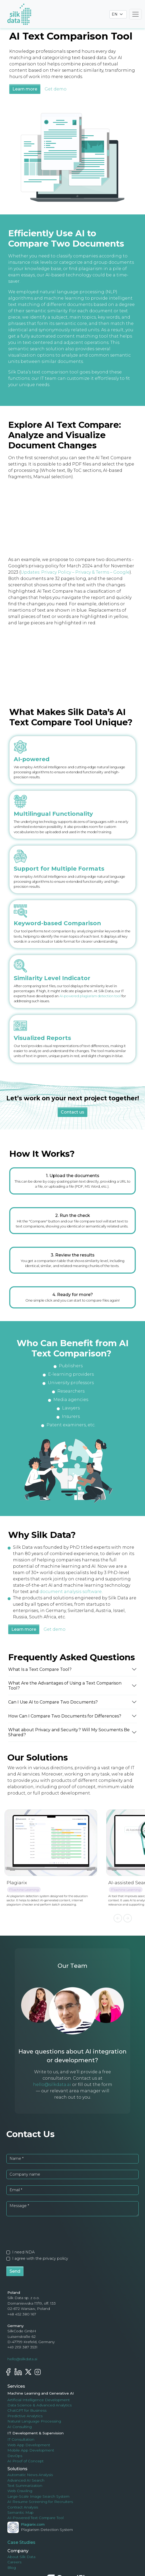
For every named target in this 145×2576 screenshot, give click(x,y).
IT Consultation (20, 2439)
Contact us (72, 1112)
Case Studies (21, 2542)
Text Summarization (24, 2485)
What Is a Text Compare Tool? (41, 1669)
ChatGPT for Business (26, 2410)
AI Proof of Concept (25, 2461)
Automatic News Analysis (30, 2475)
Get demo (56, 89)
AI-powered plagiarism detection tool (90, 996)
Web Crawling (19, 2491)
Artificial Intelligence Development (38, 2400)
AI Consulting (19, 2427)
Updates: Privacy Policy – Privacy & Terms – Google (75, 572)
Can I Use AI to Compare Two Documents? (53, 1702)
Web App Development (28, 2445)
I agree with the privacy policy (40, 2258)
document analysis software (71, 1591)
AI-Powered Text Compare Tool (35, 2518)
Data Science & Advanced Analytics (39, 2405)
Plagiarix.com (33, 2524)
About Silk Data (21, 2557)
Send (15, 2271)
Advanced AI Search (25, 2480)
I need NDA (23, 2252)
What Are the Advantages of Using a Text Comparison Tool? (64, 1686)
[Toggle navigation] (135, 14)
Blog (11, 2567)
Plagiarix (17, 1882)
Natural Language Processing (34, 2421)
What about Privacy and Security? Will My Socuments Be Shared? (69, 1732)
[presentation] (42, 2232)
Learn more (24, 89)
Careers (14, 2562)
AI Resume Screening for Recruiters (40, 2502)
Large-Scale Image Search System (38, 2496)
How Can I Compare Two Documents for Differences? (65, 1716)
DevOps (14, 2456)
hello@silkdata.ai (52, 2084)
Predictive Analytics (25, 2416)
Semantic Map (20, 2512)
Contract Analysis (22, 2507)
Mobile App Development (30, 2450)
